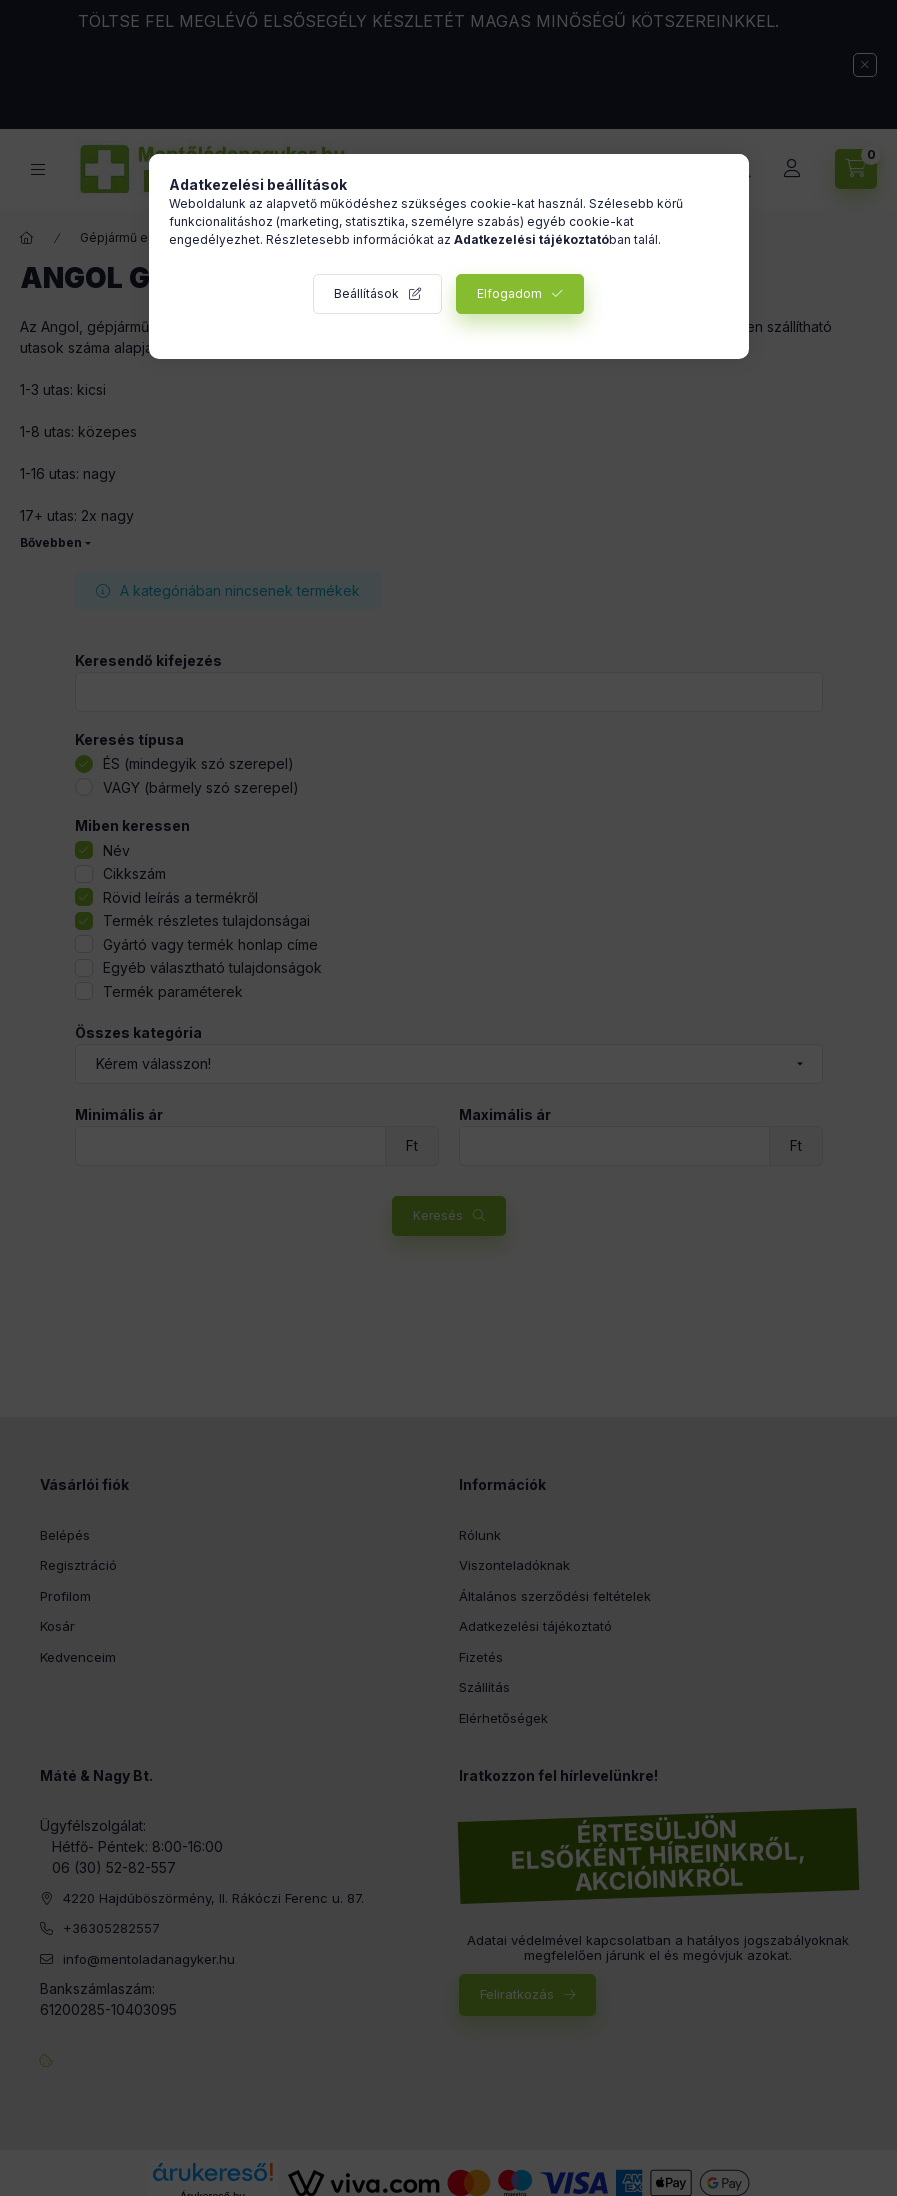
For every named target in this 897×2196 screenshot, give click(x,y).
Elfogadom (509, 293)
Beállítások (366, 293)
